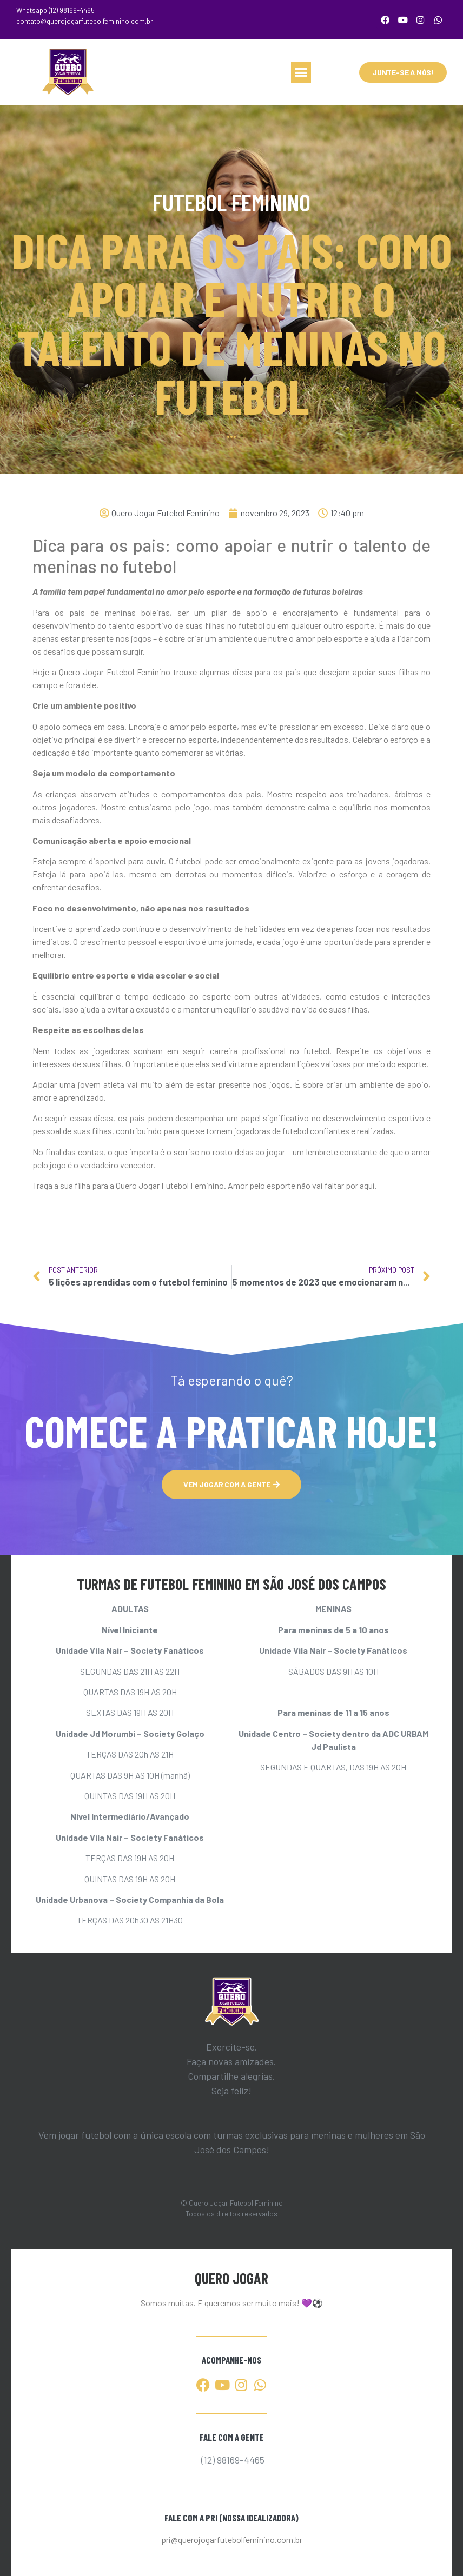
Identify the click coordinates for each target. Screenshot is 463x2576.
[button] (301, 72)
